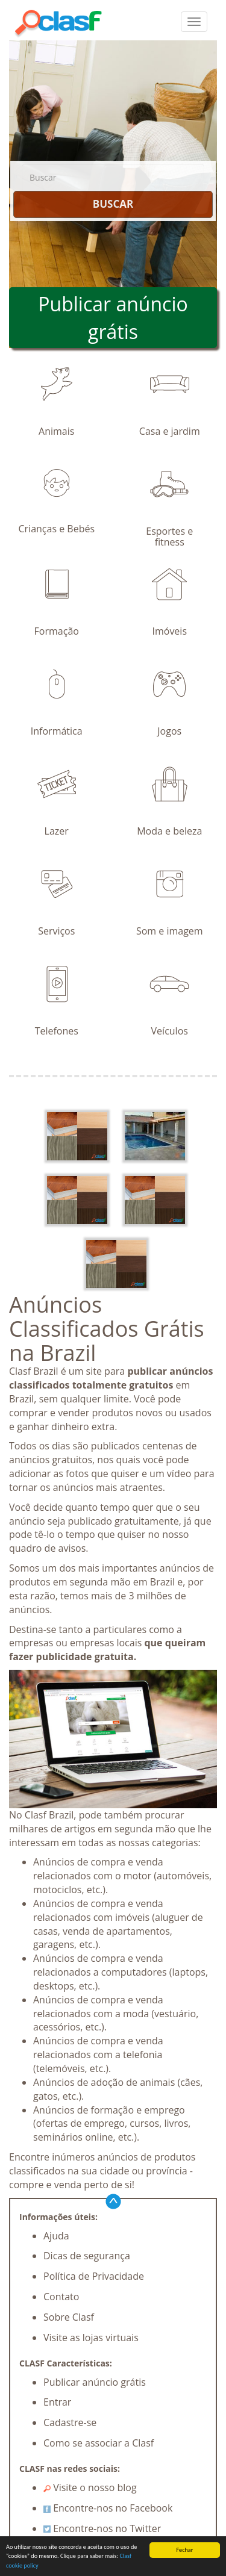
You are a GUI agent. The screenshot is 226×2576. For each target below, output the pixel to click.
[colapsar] (194, 21)
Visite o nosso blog (90, 2487)
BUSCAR (113, 204)
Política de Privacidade (93, 2276)
